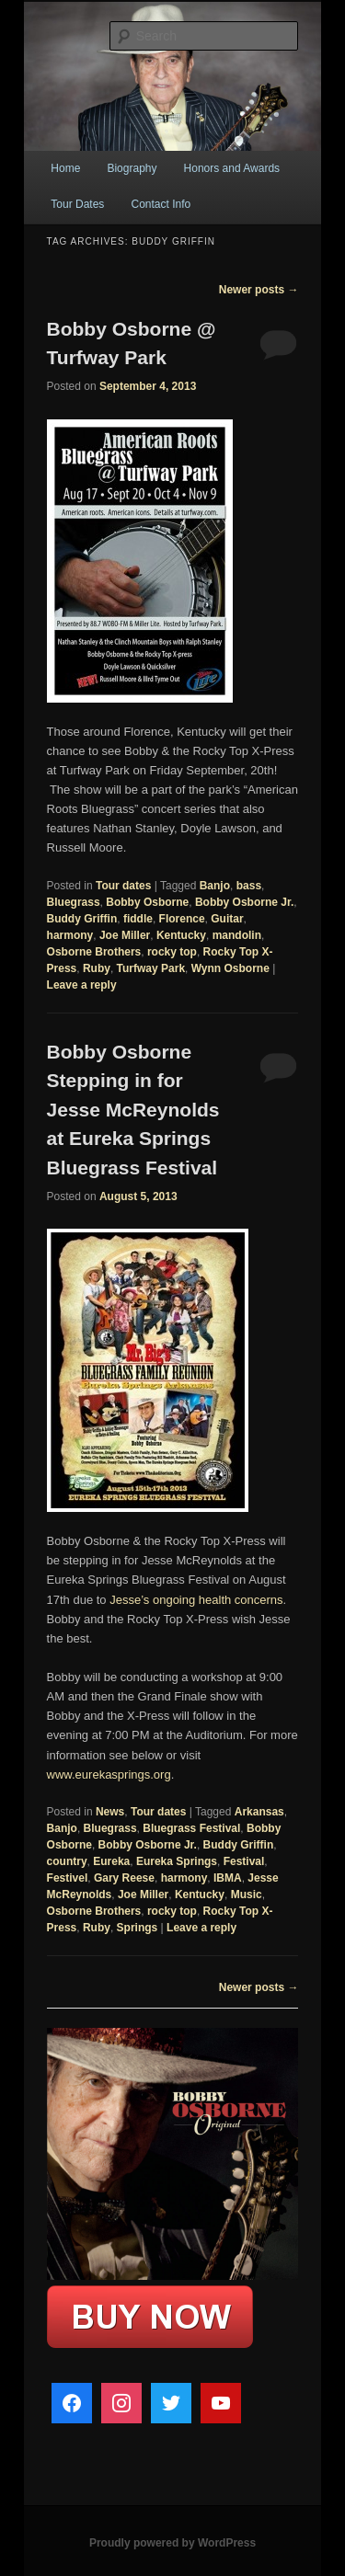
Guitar (227, 918)
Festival (244, 1861)
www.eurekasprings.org (109, 1774)
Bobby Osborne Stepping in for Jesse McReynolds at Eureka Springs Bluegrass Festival (133, 1109)
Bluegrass (73, 902)
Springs (137, 1927)
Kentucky (181, 935)
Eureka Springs (176, 1861)
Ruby (96, 968)
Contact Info (160, 204)
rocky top (172, 951)
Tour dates (123, 885)
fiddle (138, 918)
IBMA (227, 1878)
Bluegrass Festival (191, 1828)
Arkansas (259, 1811)
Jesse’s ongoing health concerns (195, 1600)
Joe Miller (124, 935)
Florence (182, 918)
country (67, 1861)
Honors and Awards (232, 168)
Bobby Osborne (147, 902)
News (110, 1811)
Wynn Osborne (230, 968)
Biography (131, 168)
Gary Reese (124, 1878)
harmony (70, 935)
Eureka (111, 1861)
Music (246, 1894)
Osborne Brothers (94, 951)
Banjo (215, 885)
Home (65, 168)
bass (248, 885)
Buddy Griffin (82, 918)
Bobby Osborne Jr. (244, 902)
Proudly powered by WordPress (172, 2542)
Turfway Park (151, 968)
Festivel (67, 1878)
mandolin (237, 935)
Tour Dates (77, 204)
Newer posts (259, 289)
